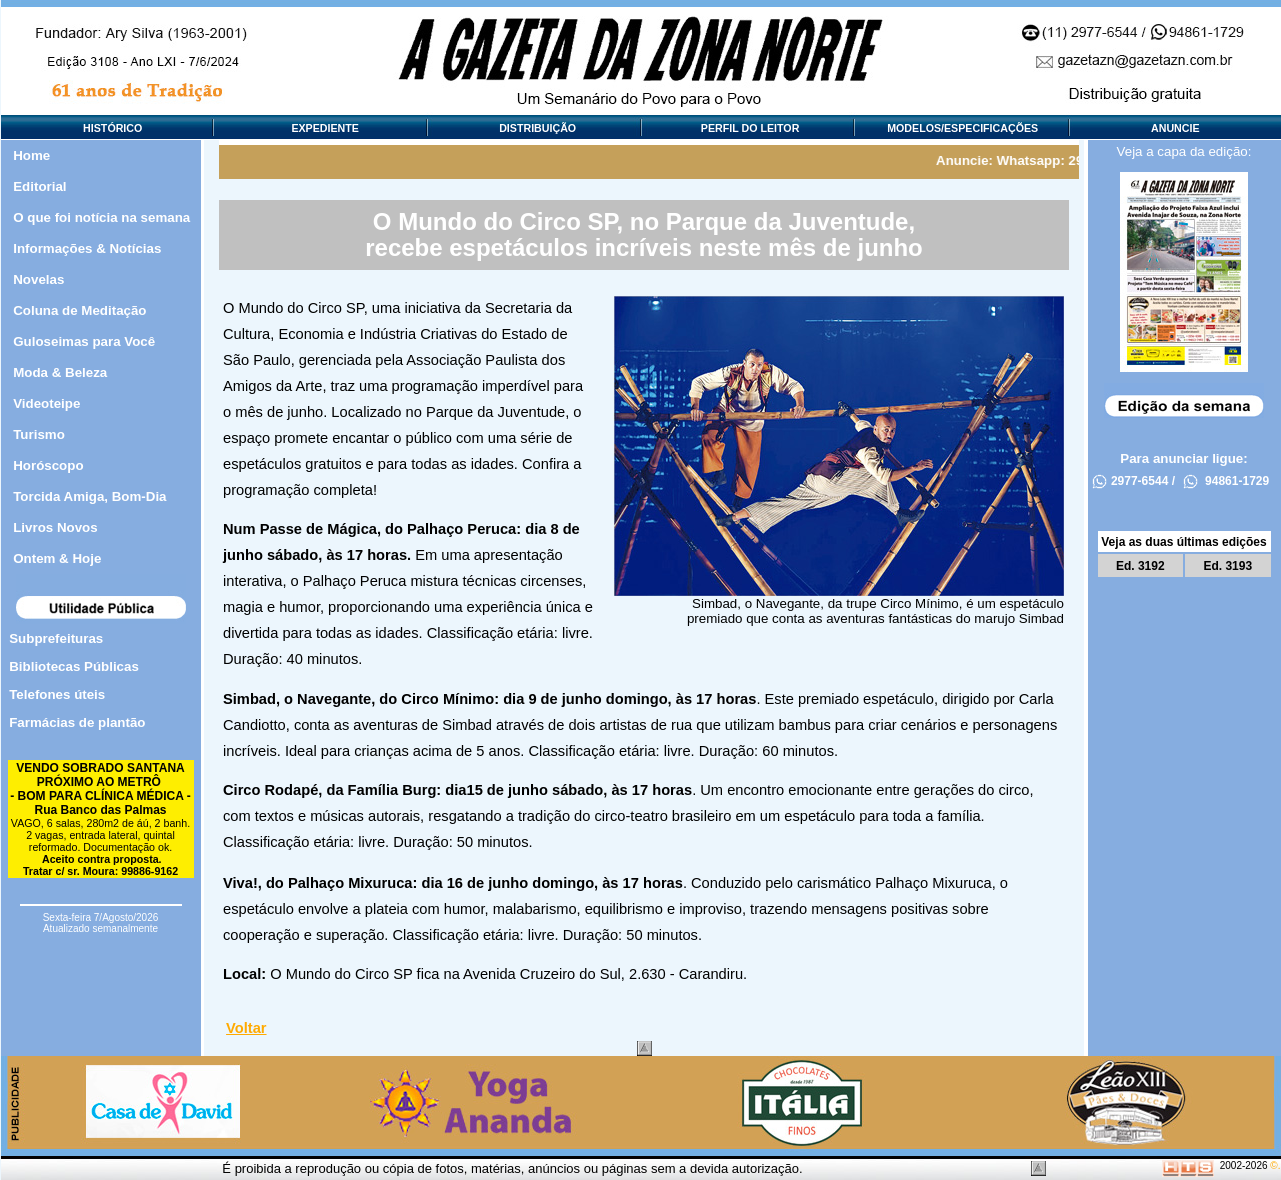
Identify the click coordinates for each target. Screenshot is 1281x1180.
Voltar (246, 1028)
